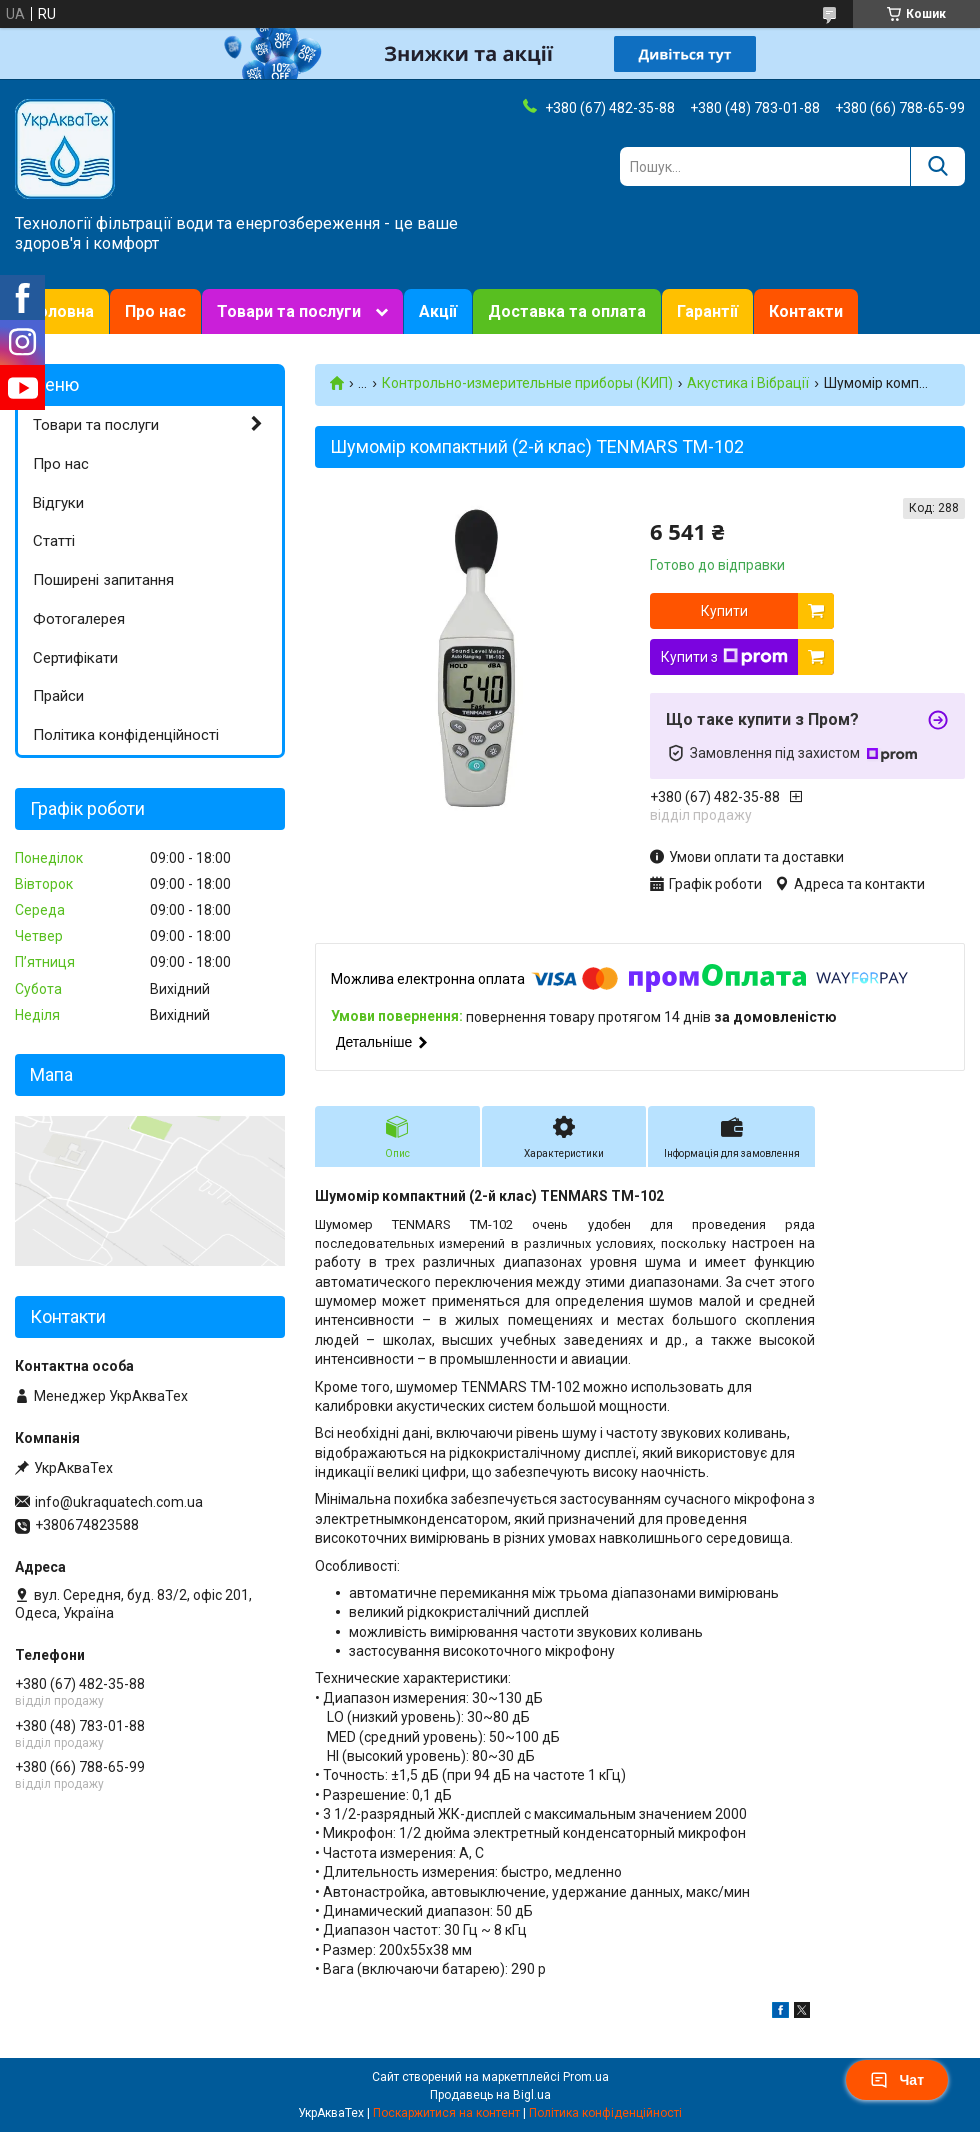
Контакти (806, 311)
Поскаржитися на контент (446, 2113)
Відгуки (58, 503)
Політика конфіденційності (126, 735)
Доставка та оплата (567, 311)
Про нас (155, 311)
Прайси (58, 696)
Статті (54, 541)
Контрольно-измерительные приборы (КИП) (527, 383)
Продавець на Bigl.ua (490, 2095)
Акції (438, 311)
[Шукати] (937, 166)
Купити (724, 611)
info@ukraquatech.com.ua (119, 1502)
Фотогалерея (79, 619)
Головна (62, 311)
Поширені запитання (103, 580)
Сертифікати (75, 658)
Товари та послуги (289, 311)
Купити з (724, 657)
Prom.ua (586, 2077)
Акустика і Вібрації (748, 383)
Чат (897, 2080)
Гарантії (707, 311)
